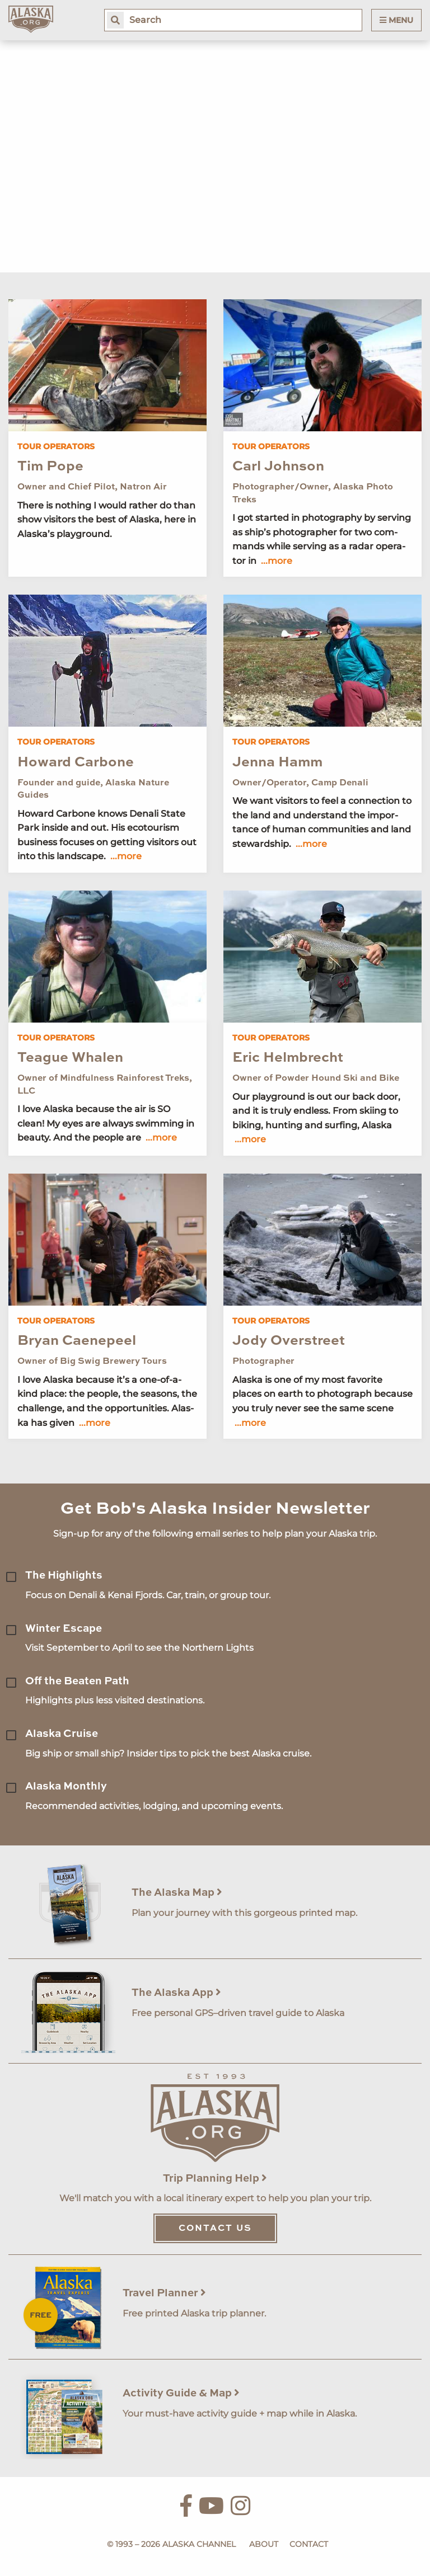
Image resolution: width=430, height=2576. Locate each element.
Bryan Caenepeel (76, 1341)
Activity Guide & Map (181, 2393)
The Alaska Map (177, 1892)
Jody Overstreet (288, 1341)
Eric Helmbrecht (287, 1058)
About (263, 2544)
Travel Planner (164, 2293)
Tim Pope (50, 467)
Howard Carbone (75, 763)
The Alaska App (176, 1993)
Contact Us (215, 2228)
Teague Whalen (70, 1058)
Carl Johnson (278, 467)
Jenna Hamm (277, 763)
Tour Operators (56, 446)
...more (276, 560)
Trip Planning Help (215, 2178)
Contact (308, 2544)
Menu (396, 20)
